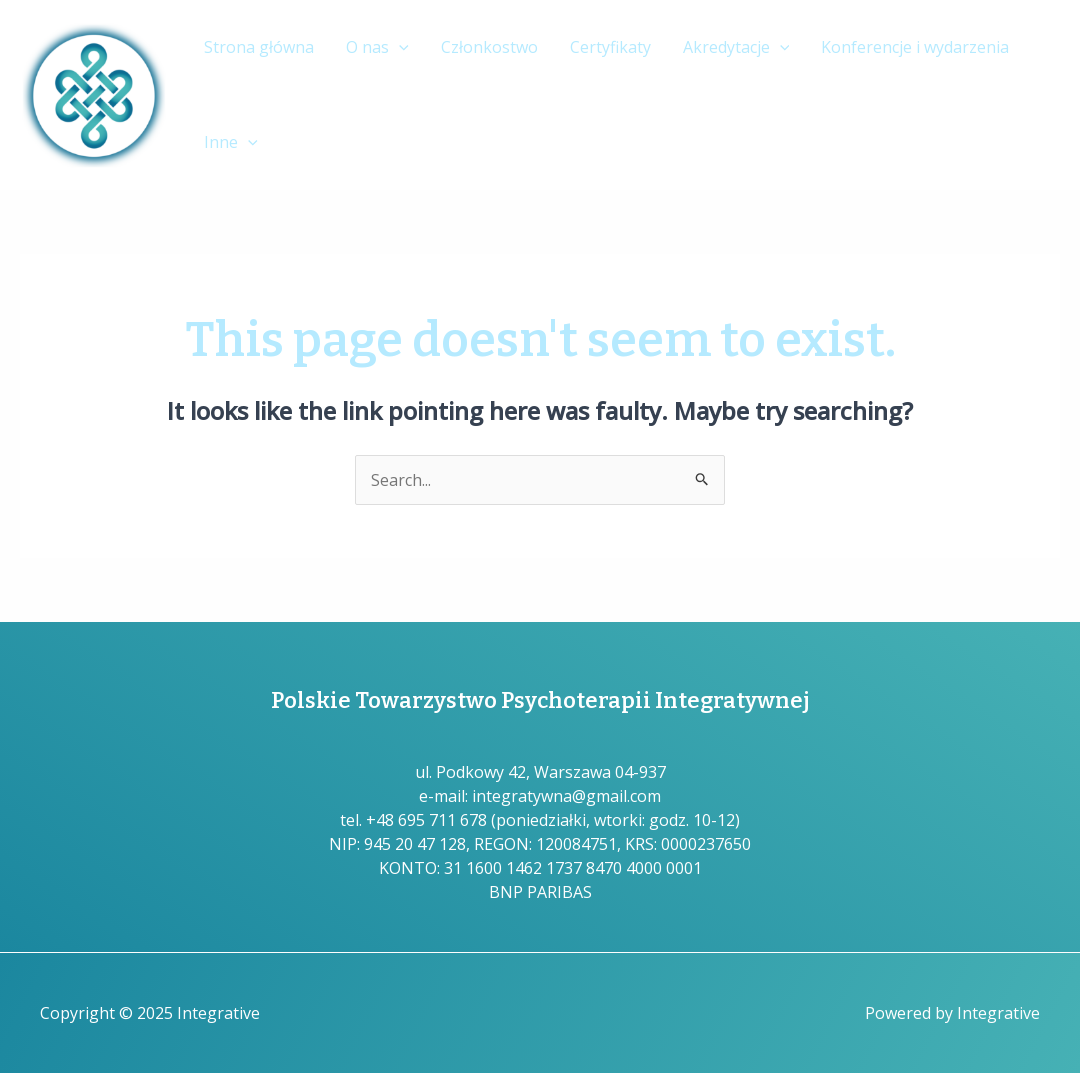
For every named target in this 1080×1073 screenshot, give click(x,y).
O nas (377, 47)
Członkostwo (489, 47)
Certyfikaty (610, 47)
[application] (399, 47)
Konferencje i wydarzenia (915, 47)
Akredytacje (736, 47)
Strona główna (259, 47)
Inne (231, 142)
